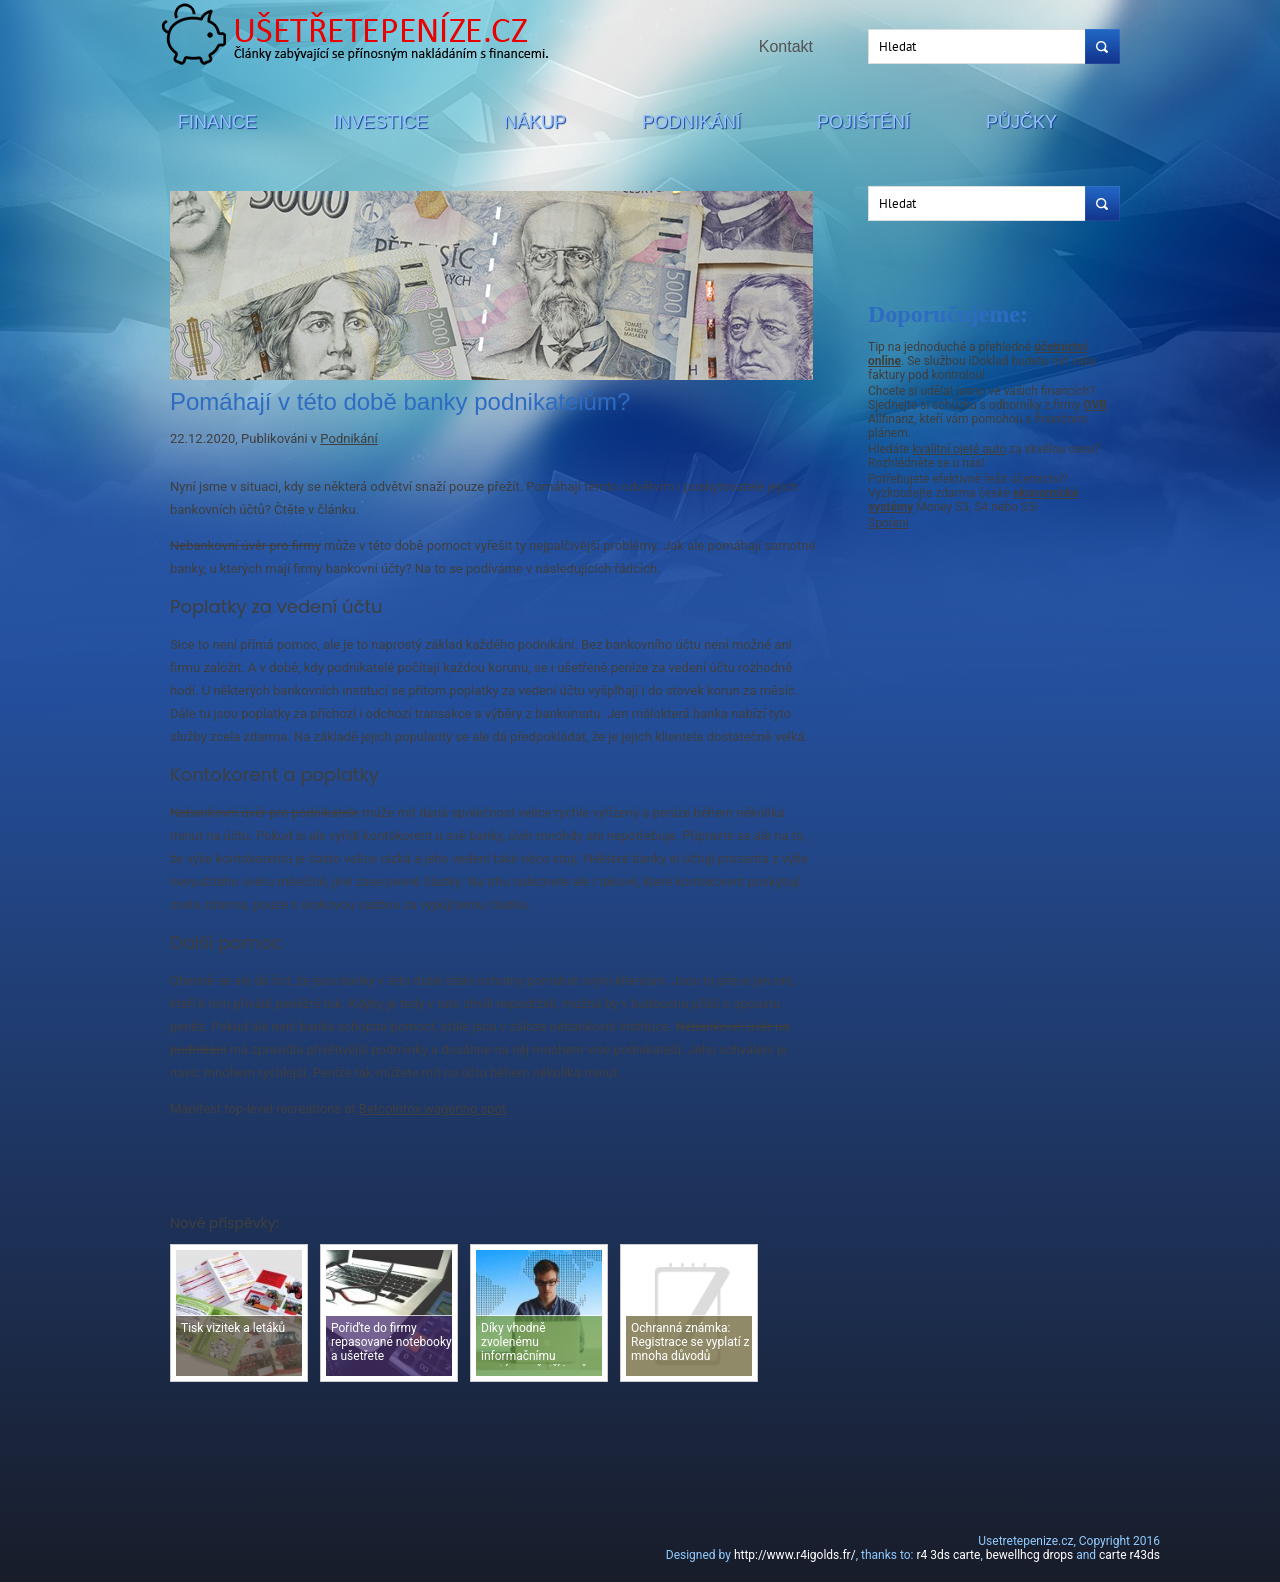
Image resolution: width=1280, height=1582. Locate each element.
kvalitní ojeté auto (959, 449)
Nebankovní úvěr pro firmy (245, 545)
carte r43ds (1129, 1555)
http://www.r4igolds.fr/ (795, 1555)
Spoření (888, 523)
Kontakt (786, 46)
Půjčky (1021, 122)
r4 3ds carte (948, 1555)
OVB (1095, 405)
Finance (217, 122)
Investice (380, 122)
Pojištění (863, 122)
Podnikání (691, 122)
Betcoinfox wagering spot (432, 1108)
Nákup (535, 122)
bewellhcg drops (1029, 1555)
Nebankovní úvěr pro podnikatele (264, 812)
